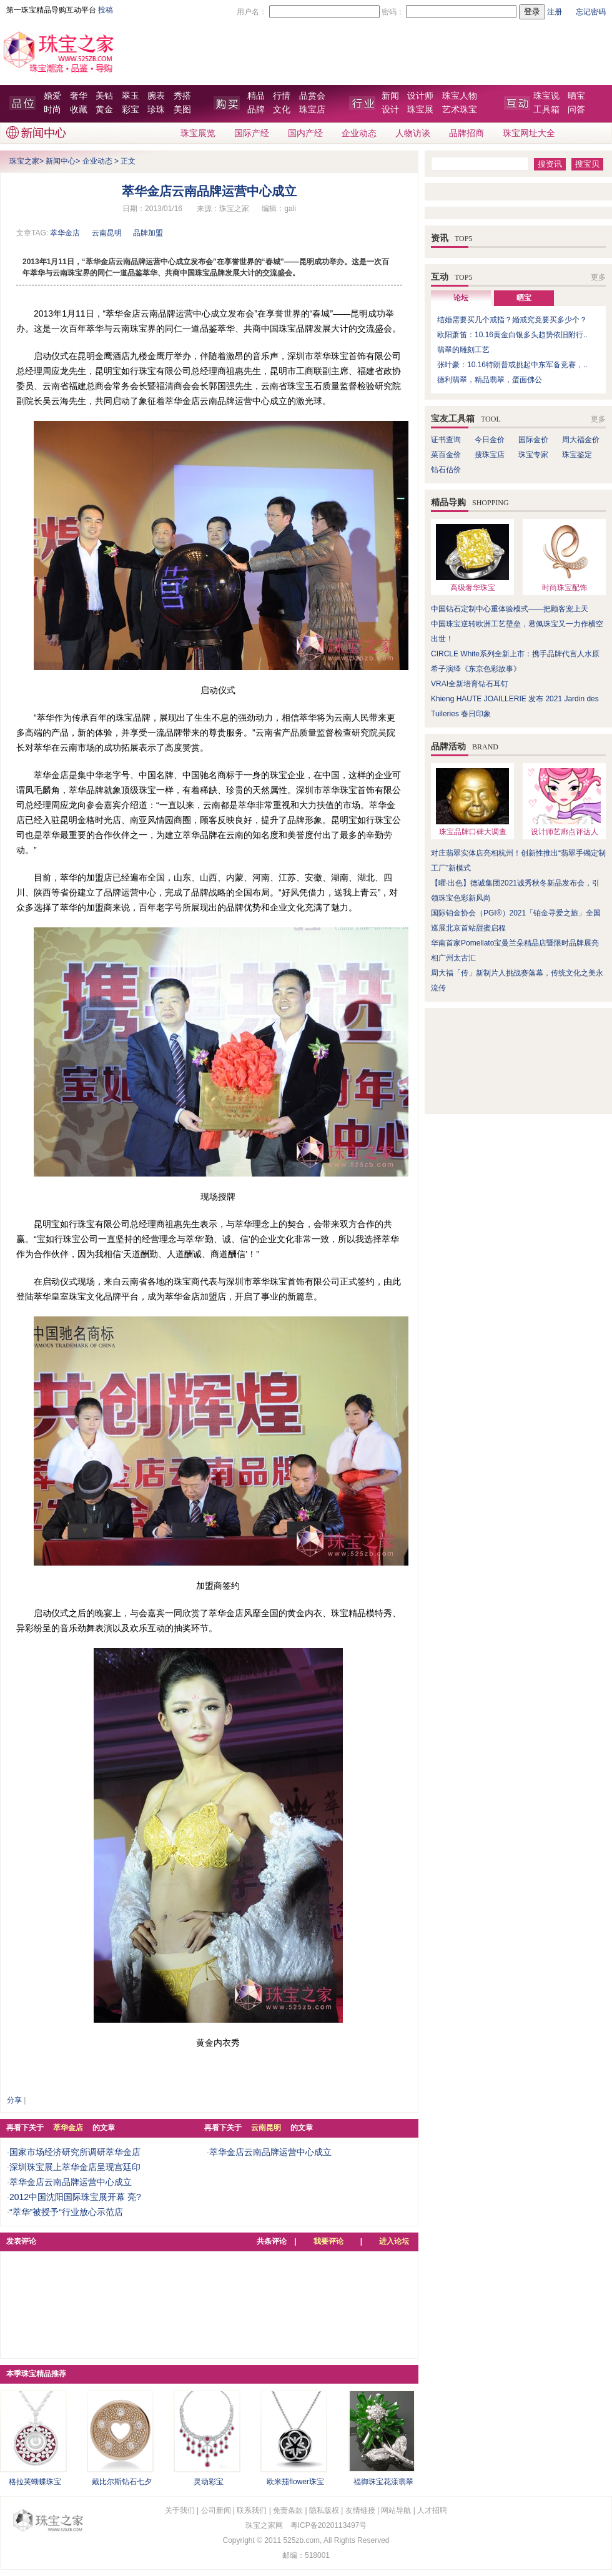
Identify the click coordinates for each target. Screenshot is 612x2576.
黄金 (104, 109)
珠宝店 (312, 109)
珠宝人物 (459, 96)
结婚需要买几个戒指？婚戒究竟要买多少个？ (512, 319)
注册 (554, 11)
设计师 (420, 96)
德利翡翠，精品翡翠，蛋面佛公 (489, 379)
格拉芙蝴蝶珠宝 (35, 2481)
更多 (598, 277)
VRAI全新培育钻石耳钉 (469, 683)
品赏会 (312, 96)
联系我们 (252, 2510)
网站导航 (396, 2510)
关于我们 (180, 2510)
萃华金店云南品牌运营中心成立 (70, 2182)
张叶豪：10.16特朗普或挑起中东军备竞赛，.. (512, 364)
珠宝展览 (197, 133)
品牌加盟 (148, 233)
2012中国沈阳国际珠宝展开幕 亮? (75, 2197)
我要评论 (328, 2241)
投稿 (105, 10)
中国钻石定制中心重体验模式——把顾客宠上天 (509, 609)
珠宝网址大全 (529, 133)
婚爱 (52, 96)
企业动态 (359, 133)
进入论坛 (394, 2241)
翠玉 (130, 96)
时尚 (52, 109)
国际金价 (533, 439)
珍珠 (156, 109)
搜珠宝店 (490, 454)
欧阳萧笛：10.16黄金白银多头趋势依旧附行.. (512, 334)
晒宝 (576, 96)
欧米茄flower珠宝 (295, 2481)
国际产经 (251, 133)
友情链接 (360, 2510)
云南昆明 (107, 233)
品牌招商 (466, 133)
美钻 (104, 96)
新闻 (390, 96)
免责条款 (288, 2510)
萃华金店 (65, 233)
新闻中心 (61, 161)
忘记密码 (591, 11)
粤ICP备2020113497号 (328, 2525)
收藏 (78, 109)
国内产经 (305, 133)
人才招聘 (432, 2510)
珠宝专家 (533, 454)
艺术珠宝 (459, 109)
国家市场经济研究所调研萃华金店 (75, 2152)
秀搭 (182, 96)
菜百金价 (446, 454)
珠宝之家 (24, 161)
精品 (256, 96)
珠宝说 (546, 96)
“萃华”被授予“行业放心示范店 (66, 2212)
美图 (182, 109)
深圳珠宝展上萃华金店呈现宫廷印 (75, 2167)
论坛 (460, 298)
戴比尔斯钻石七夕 (122, 2481)
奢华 (78, 96)
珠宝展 (420, 109)
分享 (14, 2100)
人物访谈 (412, 133)
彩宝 (130, 109)
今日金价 (490, 439)
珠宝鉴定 (577, 454)
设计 (390, 109)
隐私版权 (324, 2510)
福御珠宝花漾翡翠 (383, 2481)
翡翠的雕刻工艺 (463, 349)
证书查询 (446, 439)
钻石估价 (446, 469)
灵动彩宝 (209, 2481)
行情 (281, 96)
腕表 (156, 96)
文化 (281, 109)
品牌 (256, 109)
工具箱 (546, 109)
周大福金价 (581, 439)
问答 (576, 109)
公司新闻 (216, 2510)
